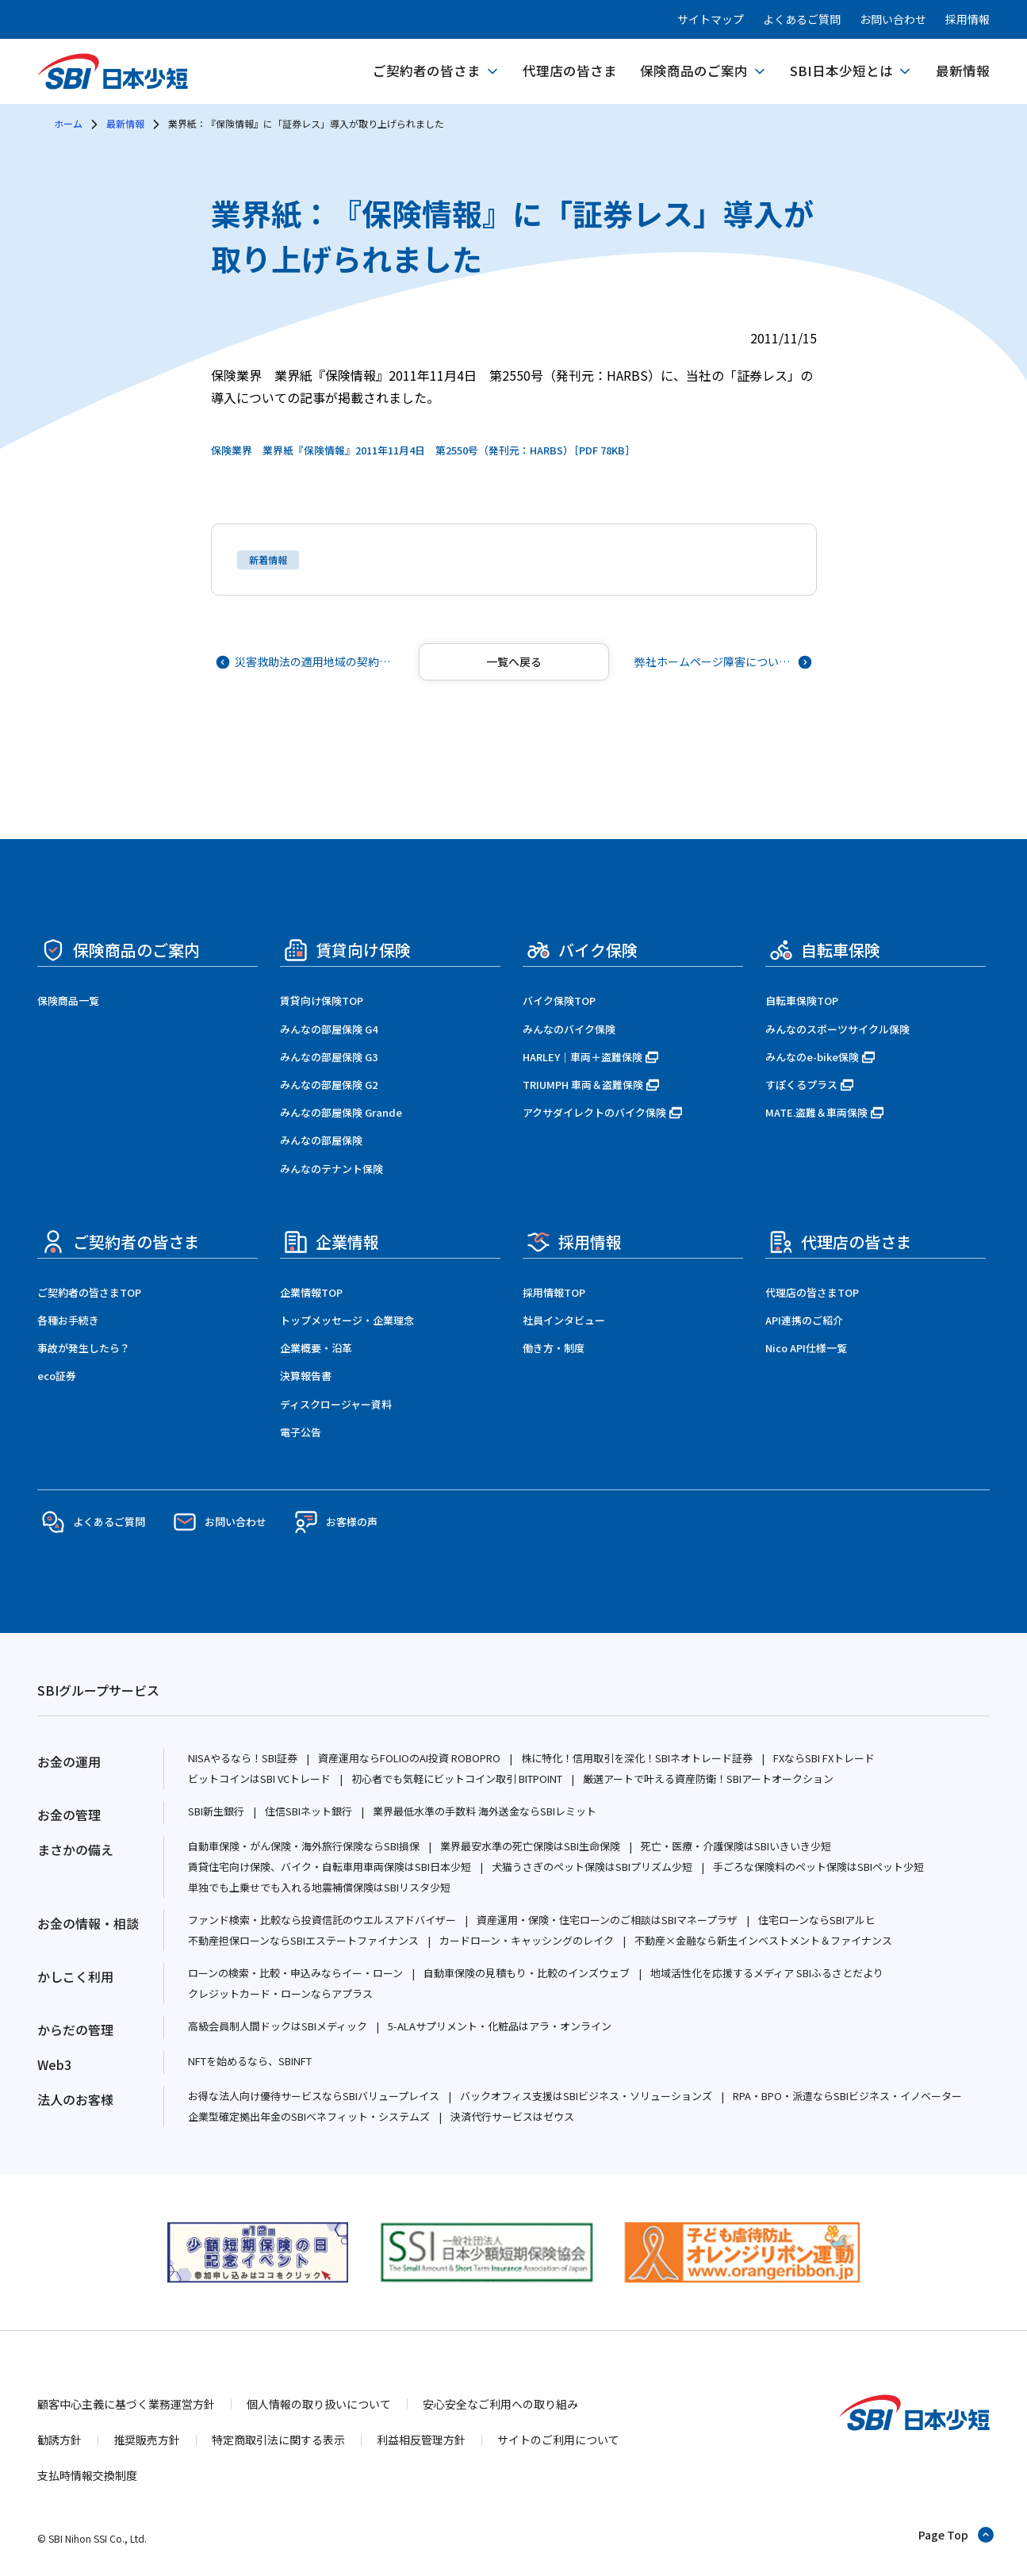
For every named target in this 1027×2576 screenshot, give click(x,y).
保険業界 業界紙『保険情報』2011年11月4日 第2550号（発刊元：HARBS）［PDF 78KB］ (423, 450)
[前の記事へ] (306, 662)
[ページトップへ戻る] (956, 2534)
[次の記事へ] (722, 662)
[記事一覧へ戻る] (514, 661)
